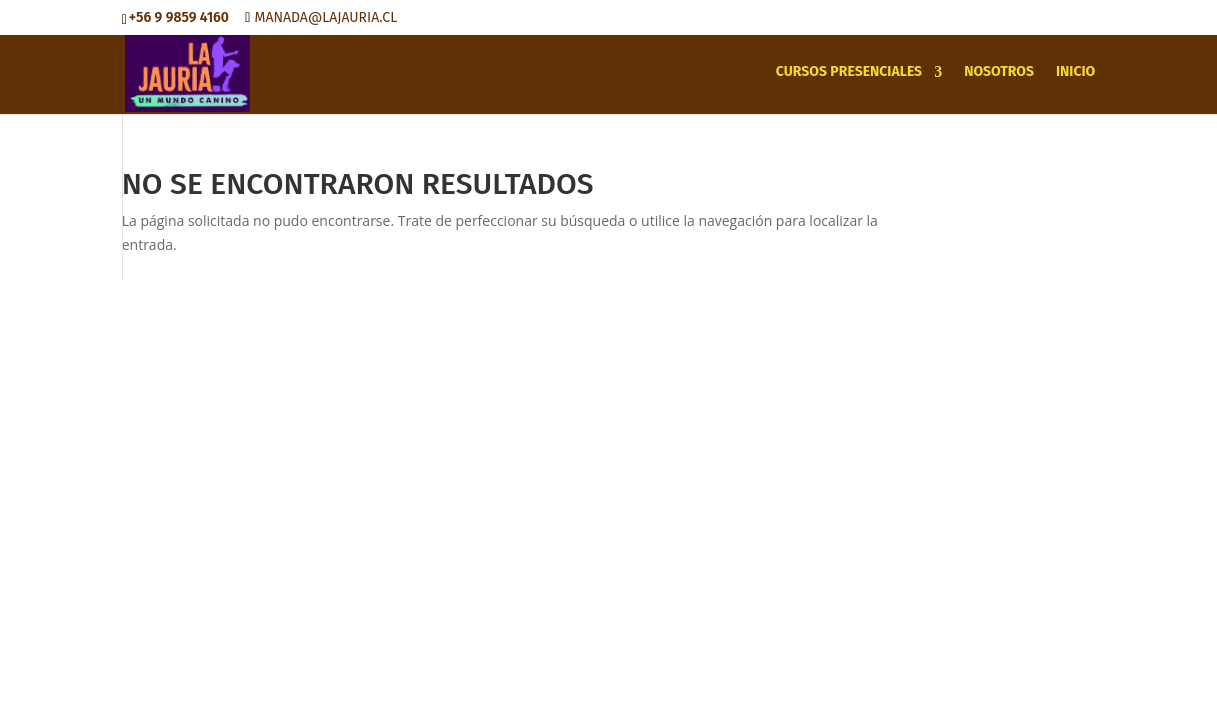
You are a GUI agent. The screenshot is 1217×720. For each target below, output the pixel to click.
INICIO (1075, 72)
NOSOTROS (999, 72)
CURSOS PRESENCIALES (849, 72)
